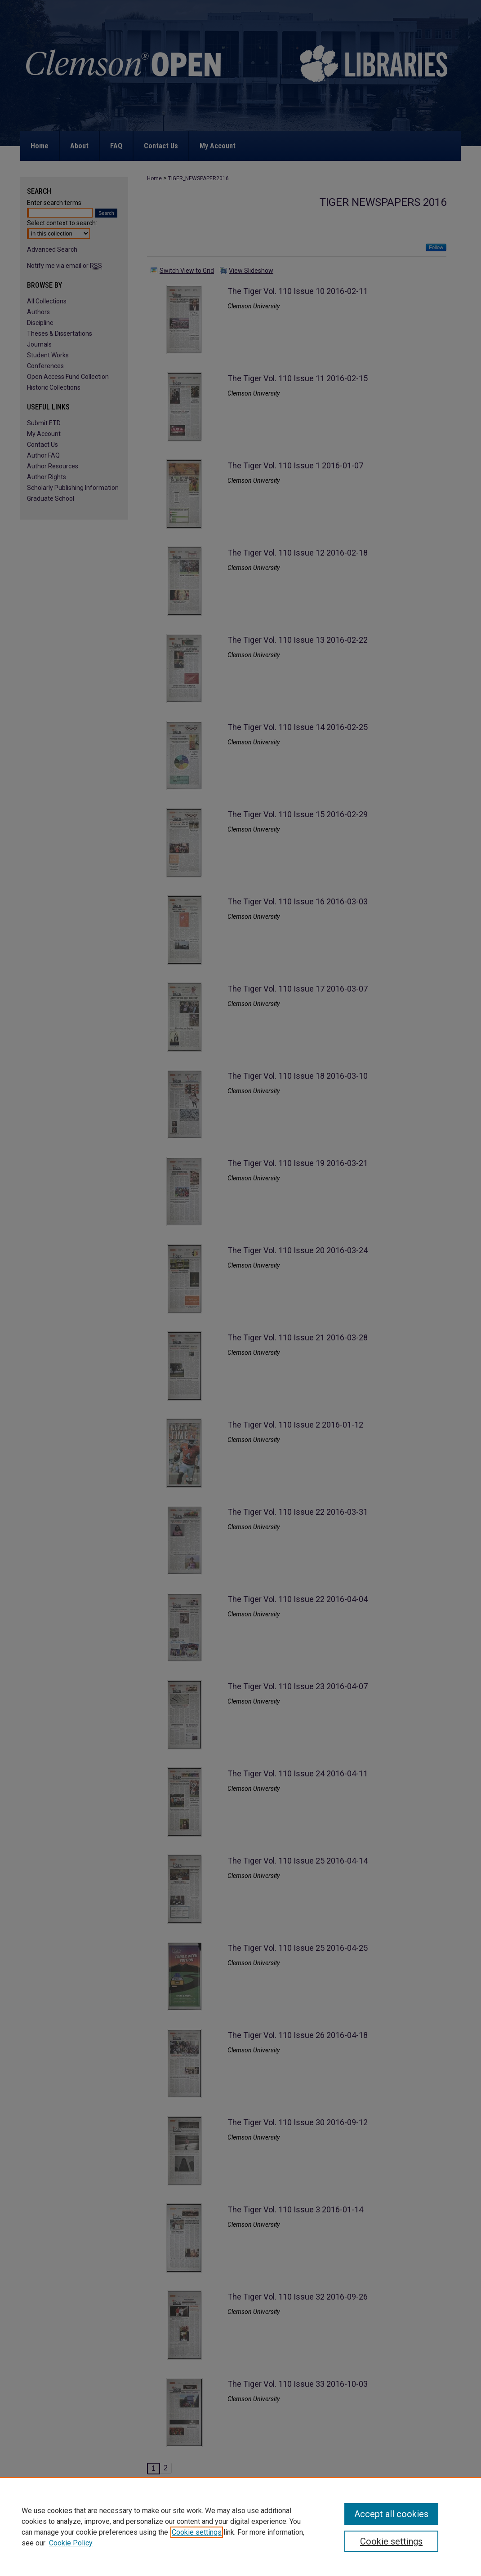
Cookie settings (197, 2532)
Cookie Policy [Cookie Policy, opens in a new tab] (71, 2543)
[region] (240, 2526)
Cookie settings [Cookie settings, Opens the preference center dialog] (391, 2541)
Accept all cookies (391, 2514)
